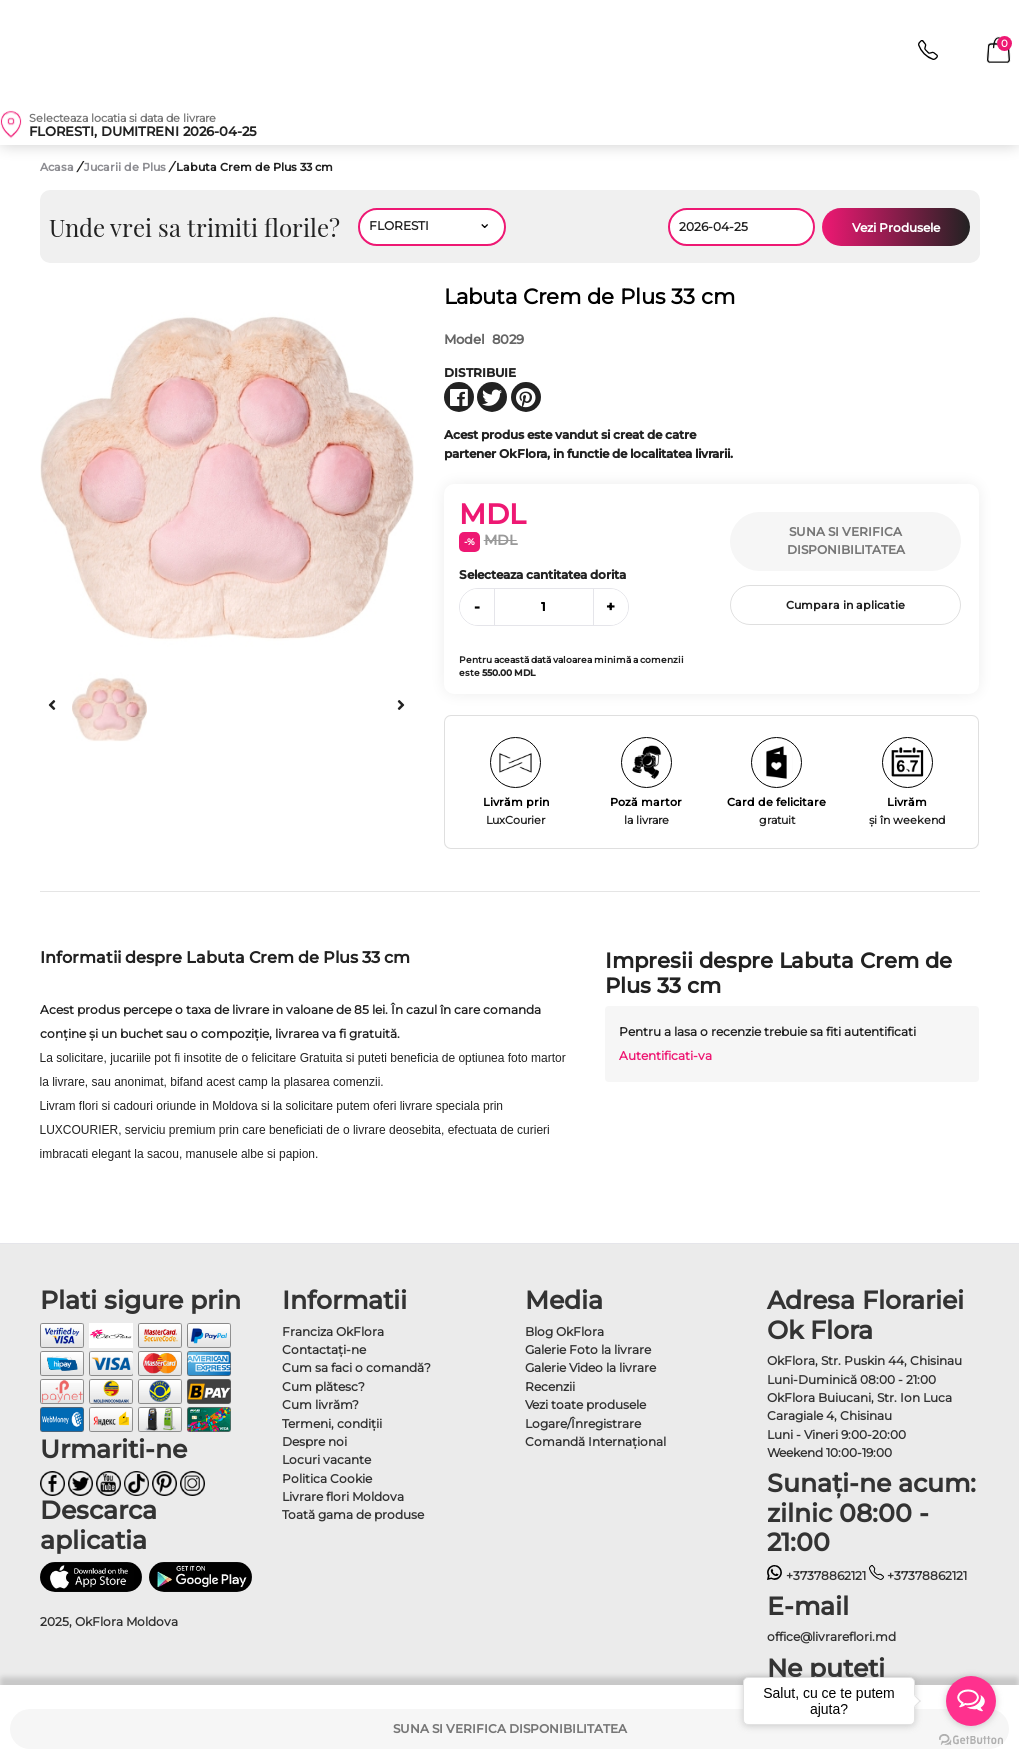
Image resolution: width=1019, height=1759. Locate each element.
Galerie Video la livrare (590, 1367)
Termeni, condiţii (332, 1423)
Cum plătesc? (323, 1386)
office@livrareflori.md (831, 1636)
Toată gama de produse (353, 1514)
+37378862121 (816, 1575)
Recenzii (550, 1386)
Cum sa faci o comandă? (356, 1367)
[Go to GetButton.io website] (971, 1739)
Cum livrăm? (320, 1404)
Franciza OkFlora (333, 1331)
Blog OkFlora (564, 1331)
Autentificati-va (665, 1055)
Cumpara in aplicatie (845, 605)
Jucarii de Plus (126, 167)
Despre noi (314, 1441)
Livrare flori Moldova (343, 1496)
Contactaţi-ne (324, 1349)
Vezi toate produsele (585, 1404)
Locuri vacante (326, 1459)
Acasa (57, 167)
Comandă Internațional (595, 1441)
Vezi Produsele (896, 227)
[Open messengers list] (971, 1701)
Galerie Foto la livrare (588, 1349)
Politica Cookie (327, 1478)
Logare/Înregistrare (583, 1423)
